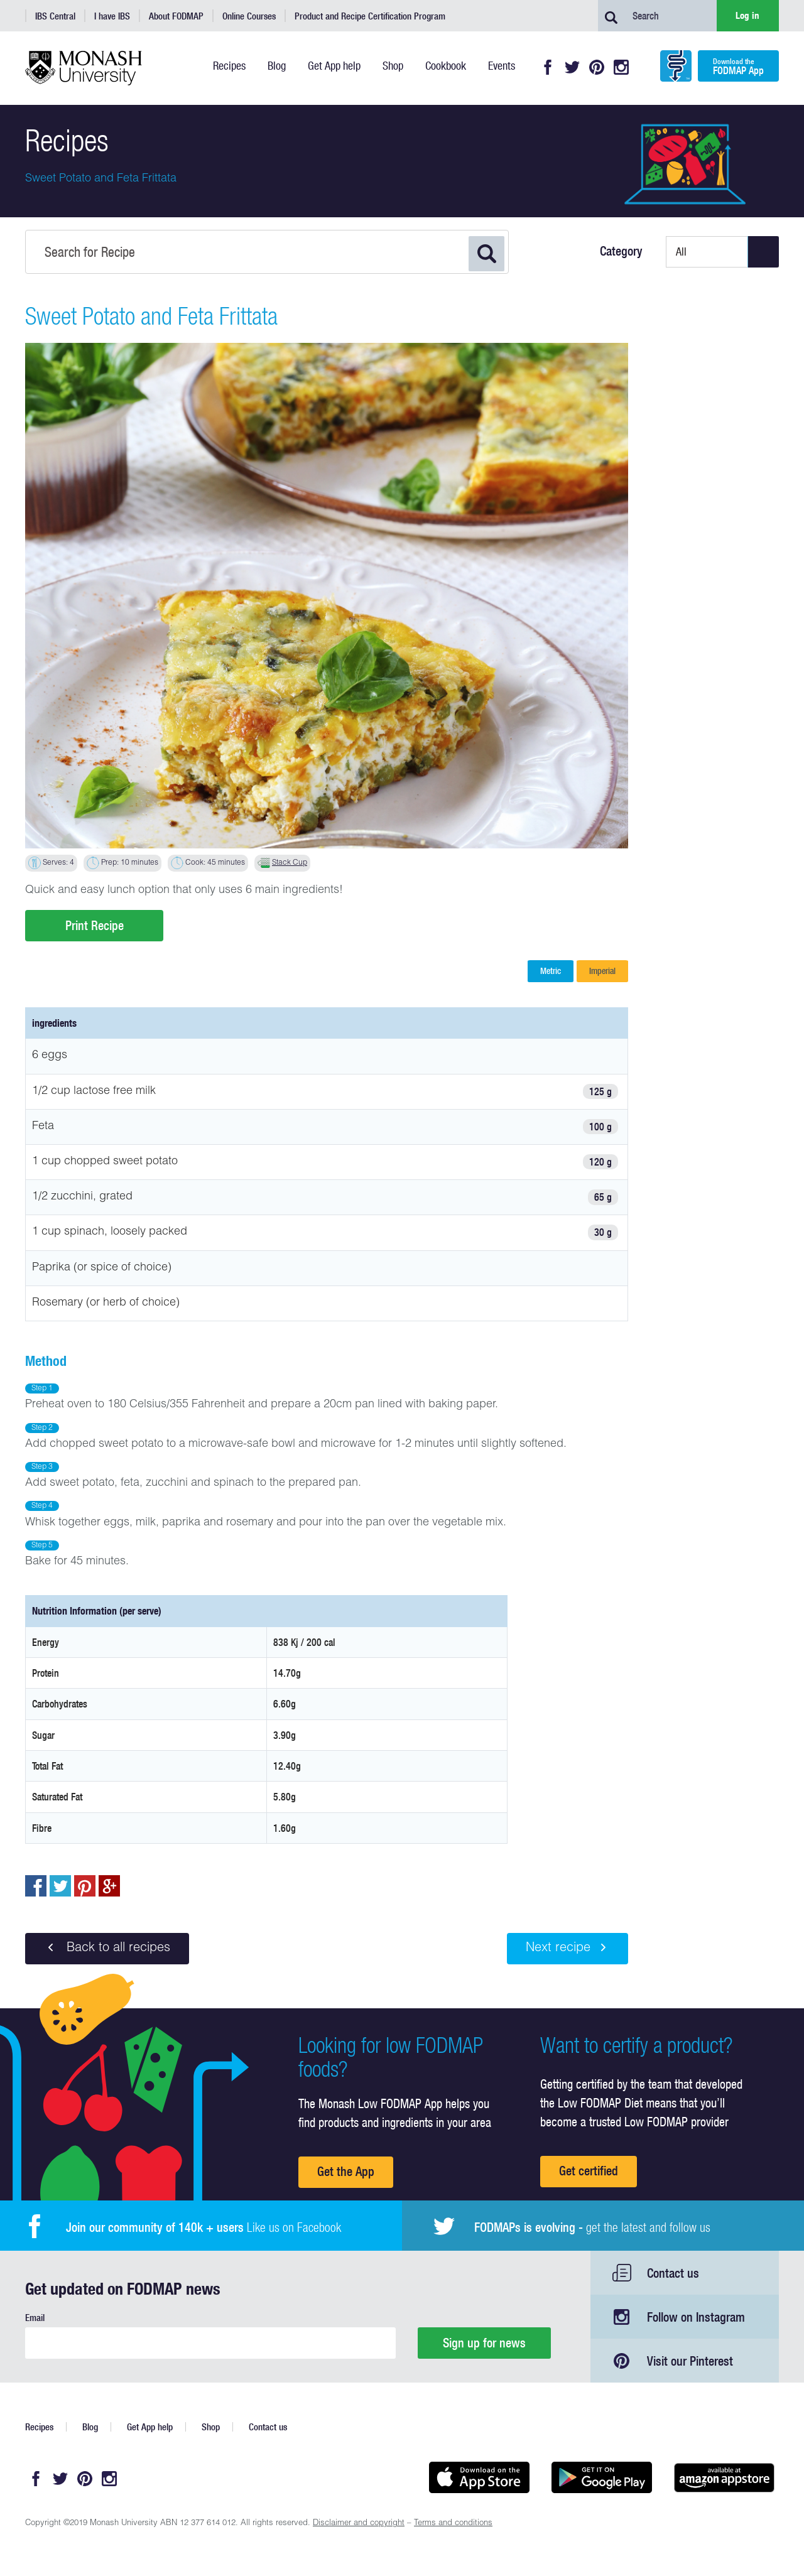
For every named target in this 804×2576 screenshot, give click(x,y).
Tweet (60, 1886)
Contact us (673, 2273)
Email (35, 2318)
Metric (550, 971)
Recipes (39, 2427)
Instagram (621, 67)
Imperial (602, 971)
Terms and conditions (453, 2523)
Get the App (345, 2171)
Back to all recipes (107, 1948)
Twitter (572, 67)
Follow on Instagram (696, 2317)
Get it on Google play (601, 2477)
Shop (211, 2427)
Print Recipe (94, 925)
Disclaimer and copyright (359, 2523)
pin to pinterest (84, 1886)
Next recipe (567, 1948)
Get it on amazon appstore (724, 2477)
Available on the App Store (479, 2477)
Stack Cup (289, 863)
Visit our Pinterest (690, 2361)
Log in (747, 15)
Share (35, 1886)
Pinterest (596, 67)
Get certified (588, 2170)
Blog (90, 2427)
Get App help (150, 2427)
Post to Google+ (109, 1886)
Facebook (547, 67)
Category (621, 251)
